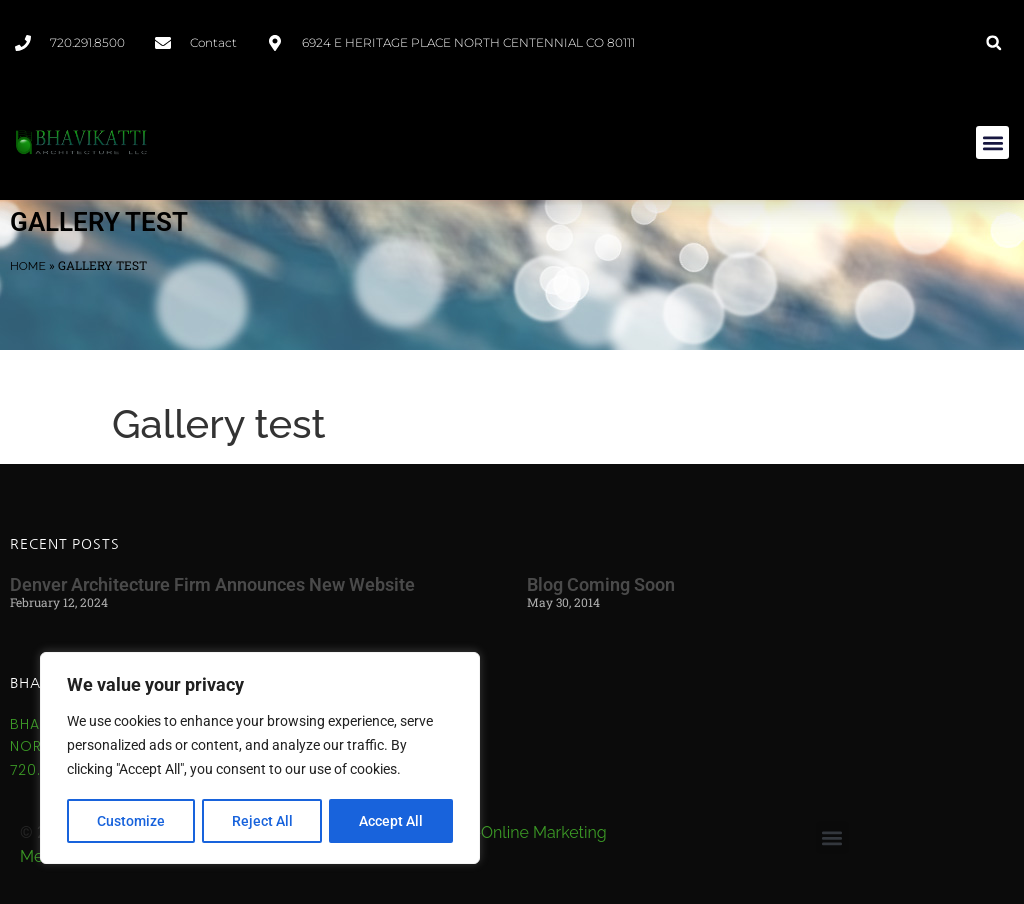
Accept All (392, 821)
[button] (993, 42)
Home (28, 266)
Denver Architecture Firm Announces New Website (212, 584)
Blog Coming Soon (601, 584)
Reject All (262, 821)
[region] (260, 759)
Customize (131, 821)
